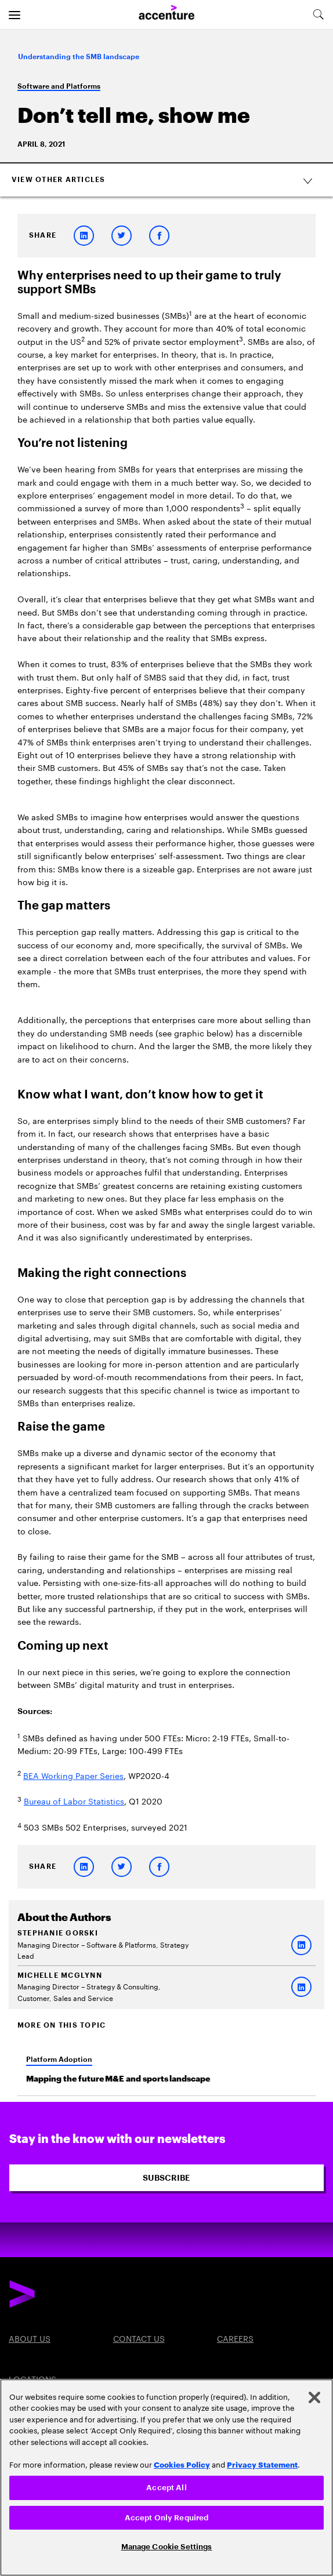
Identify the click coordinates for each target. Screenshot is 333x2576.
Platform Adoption (59, 2059)
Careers (235, 2337)
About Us (29, 2337)
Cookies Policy (182, 2464)
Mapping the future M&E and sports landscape (118, 2079)
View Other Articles (168, 180)
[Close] (314, 2397)
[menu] (14, 14)
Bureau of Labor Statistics (74, 1800)
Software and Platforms (58, 86)
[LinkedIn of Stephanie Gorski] (301, 1945)
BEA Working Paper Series (73, 1775)
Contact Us (139, 2337)
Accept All (166, 2487)
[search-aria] (317, 14)
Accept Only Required (167, 2518)
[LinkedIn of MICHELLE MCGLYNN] (301, 1987)
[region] (166, 2477)
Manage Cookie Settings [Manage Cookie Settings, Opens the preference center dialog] (166, 2546)
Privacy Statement (262, 2464)
